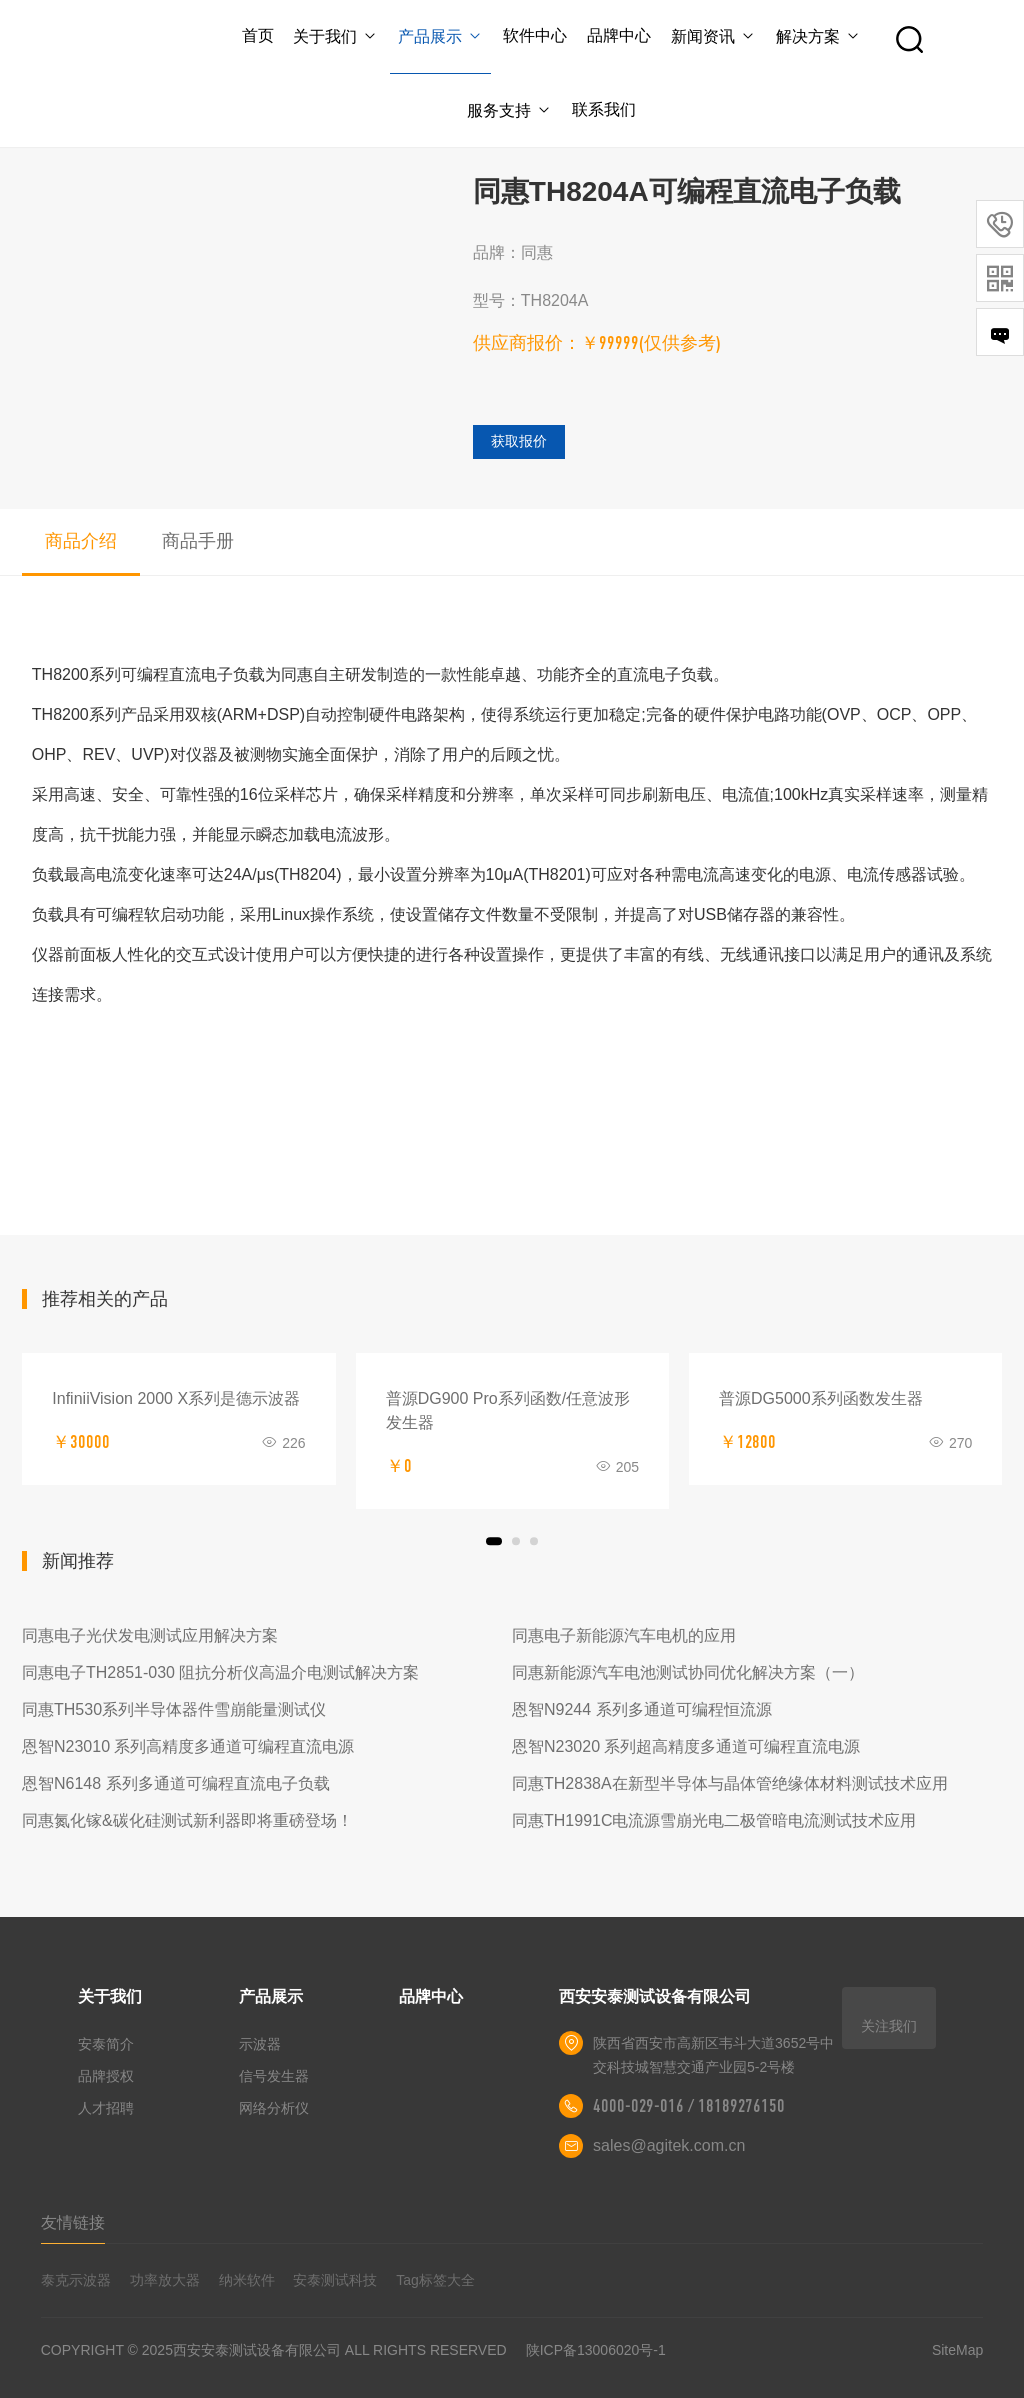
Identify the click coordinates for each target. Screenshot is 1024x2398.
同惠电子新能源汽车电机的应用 (624, 1635)
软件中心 (535, 35)
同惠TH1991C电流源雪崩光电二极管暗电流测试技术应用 (714, 1820)
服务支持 (509, 110)
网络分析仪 (274, 2108)
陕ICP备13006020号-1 (596, 2350)
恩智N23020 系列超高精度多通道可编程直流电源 (686, 1746)
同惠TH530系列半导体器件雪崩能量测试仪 (174, 1709)
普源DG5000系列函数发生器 (821, 1398)
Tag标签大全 (435, 2280)
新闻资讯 (713, 36)
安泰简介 (106, 2044)
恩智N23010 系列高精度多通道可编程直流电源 (188, 1746)
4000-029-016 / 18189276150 (689, 2106)
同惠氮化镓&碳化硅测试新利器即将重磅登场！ (187, 1820)
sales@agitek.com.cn (669, 2145)
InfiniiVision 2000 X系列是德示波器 (176, 1398)
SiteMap (957, 2350)
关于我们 (335, 36)
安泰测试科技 (335, 2280)
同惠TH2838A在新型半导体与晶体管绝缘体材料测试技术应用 (730, 1783)
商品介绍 (81, 541)
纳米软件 (247, 2280)
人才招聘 (106, 2108)
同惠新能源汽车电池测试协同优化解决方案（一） (688, 1672)
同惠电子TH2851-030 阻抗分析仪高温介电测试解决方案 (220, 1672)
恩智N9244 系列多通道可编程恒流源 (642, 1709)
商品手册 (198, 541)
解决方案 (818, 36)
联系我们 (604, 109)
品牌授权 (106, 2076)
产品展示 (440, 36)
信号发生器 (274, 2076)
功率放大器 (165, 2280)
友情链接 (73, 2222)
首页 (258, 35)
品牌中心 (619, 35)
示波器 (260, 2044)
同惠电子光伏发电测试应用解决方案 (150, 1635)
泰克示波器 (76, 2280)
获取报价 (519, 441)
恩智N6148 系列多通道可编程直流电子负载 (176, 1783)
